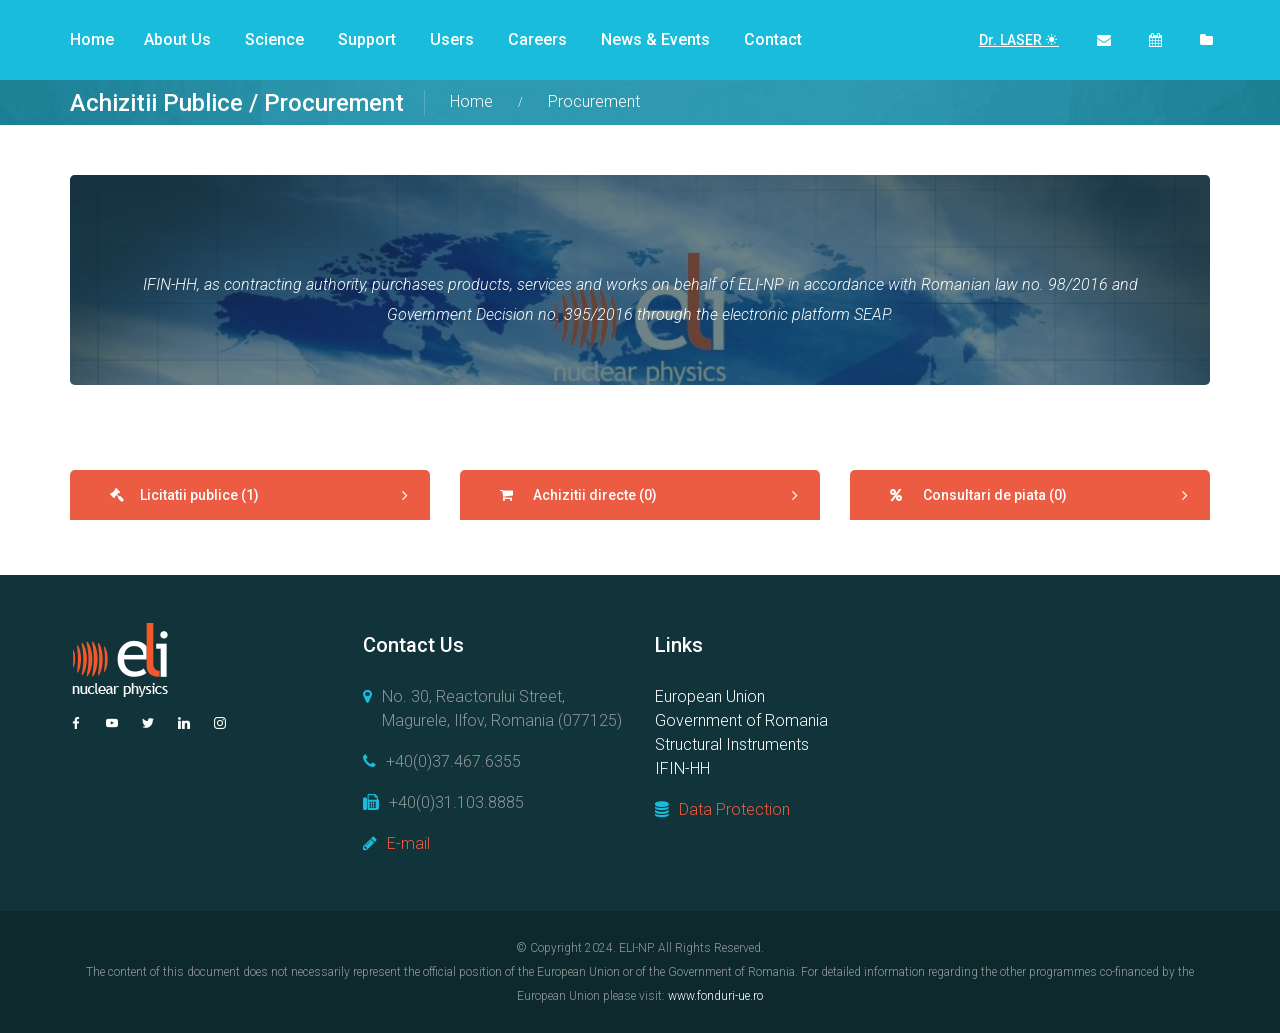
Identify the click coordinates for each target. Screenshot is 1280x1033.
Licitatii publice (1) (199, 495)
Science (274, 39)
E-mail (408, 843)
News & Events (655, 39)
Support (367, 39)
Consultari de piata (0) (993, 495)
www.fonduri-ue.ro (715, 996)
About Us (177, 39)
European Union (710, 696)
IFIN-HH (682, 768)
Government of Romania (741, 720)
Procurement (594, 101)
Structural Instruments (732, 744)
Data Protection (734, 809)
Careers (537, 39)
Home (92, 39)
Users (452, 39)
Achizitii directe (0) (593, 495)
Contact (773, 39)
